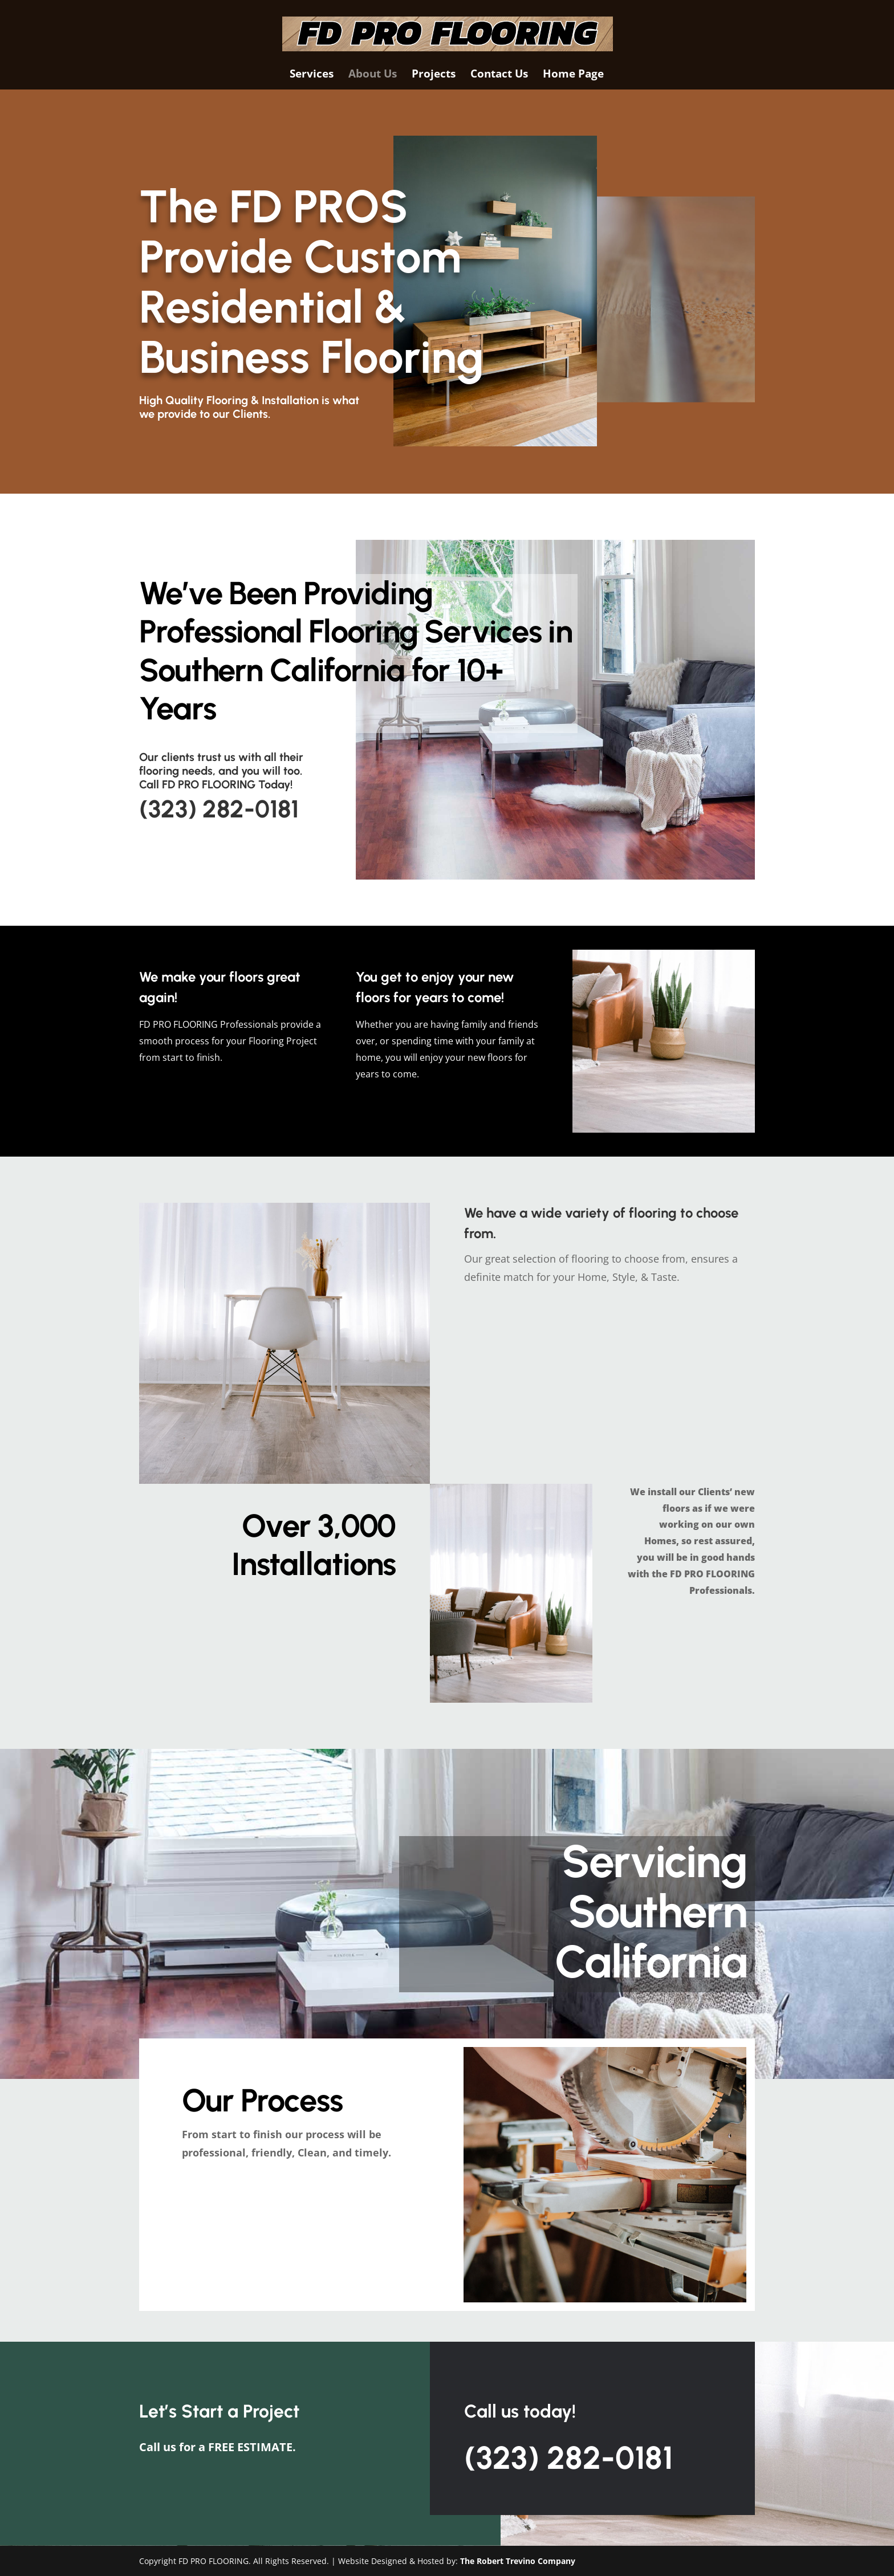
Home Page (573, 75)
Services (312, 75)
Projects (434, 75)
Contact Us (499, 75)
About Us (372, 75)
